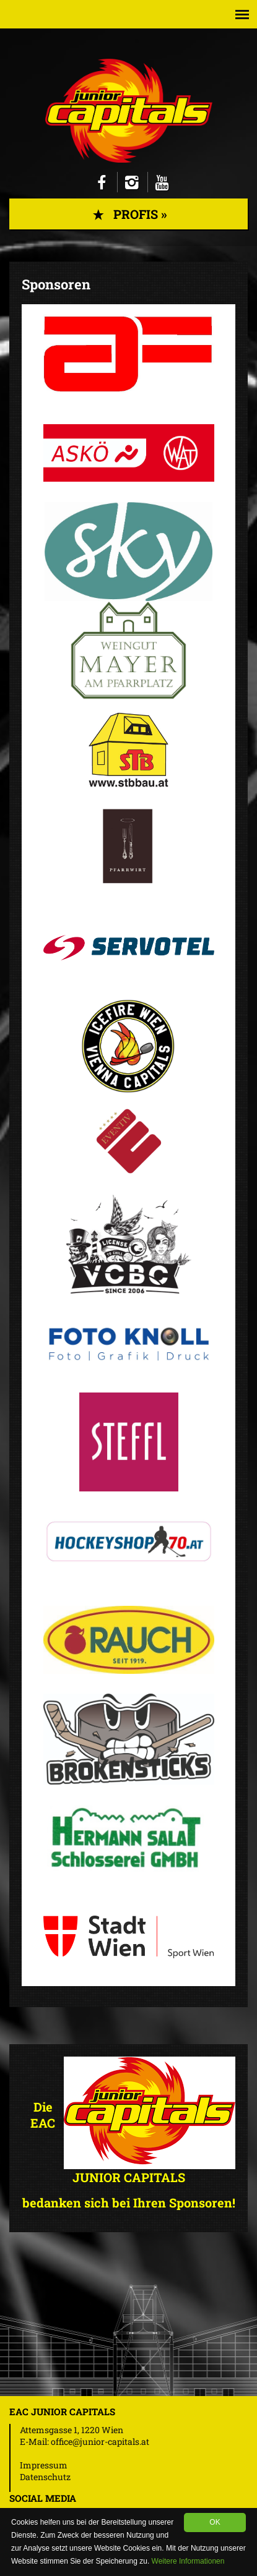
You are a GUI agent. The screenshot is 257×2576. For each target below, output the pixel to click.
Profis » (128, 214)
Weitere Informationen (188, 2561)
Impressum (44, 2465)
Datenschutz (45, 2477)
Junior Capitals (128, 111)
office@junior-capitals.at (100, 2441)
